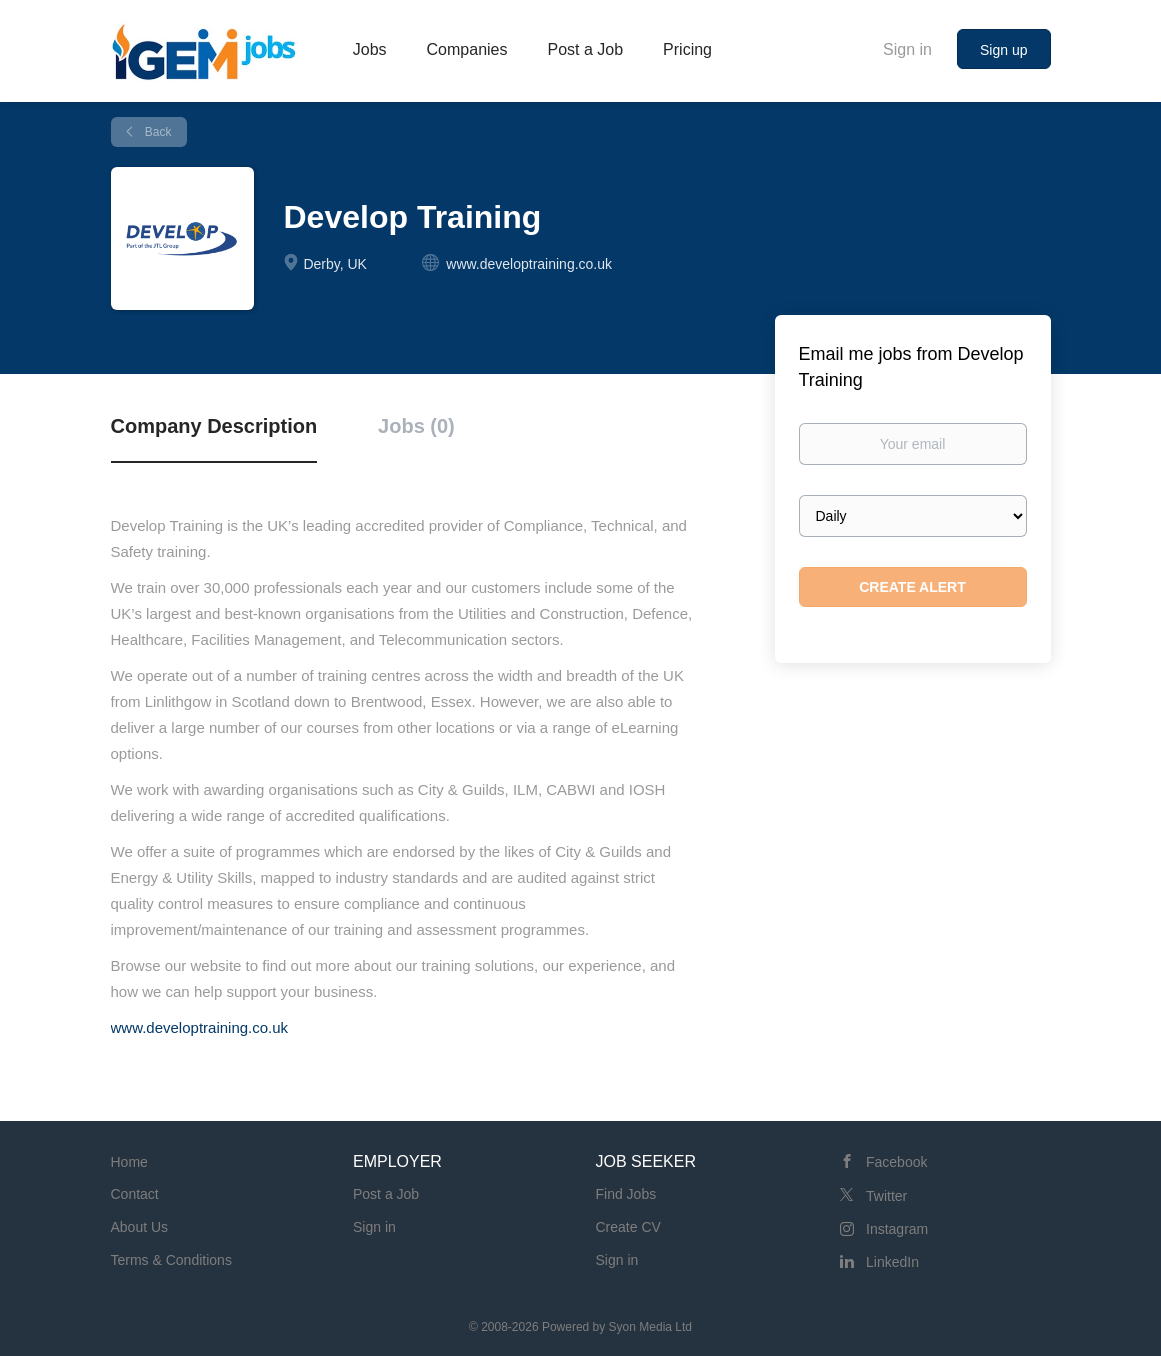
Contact (135, 1194)
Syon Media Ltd (650, 1327)
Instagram (897, 1229)
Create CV (628, 1227)
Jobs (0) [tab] (416, 426)
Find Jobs (626, 1194)
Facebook (896, 1162)
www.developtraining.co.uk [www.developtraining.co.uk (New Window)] (529, 264)
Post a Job (386, 1194)
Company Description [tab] (214, 426)
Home (129, 1162)
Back (157, 132)
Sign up (1003, 50)
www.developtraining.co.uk (200, 1027)
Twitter (886, 1196)
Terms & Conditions (171, 1260)
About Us (140, 1227)
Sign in (907, 49)
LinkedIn (892, 1262)
